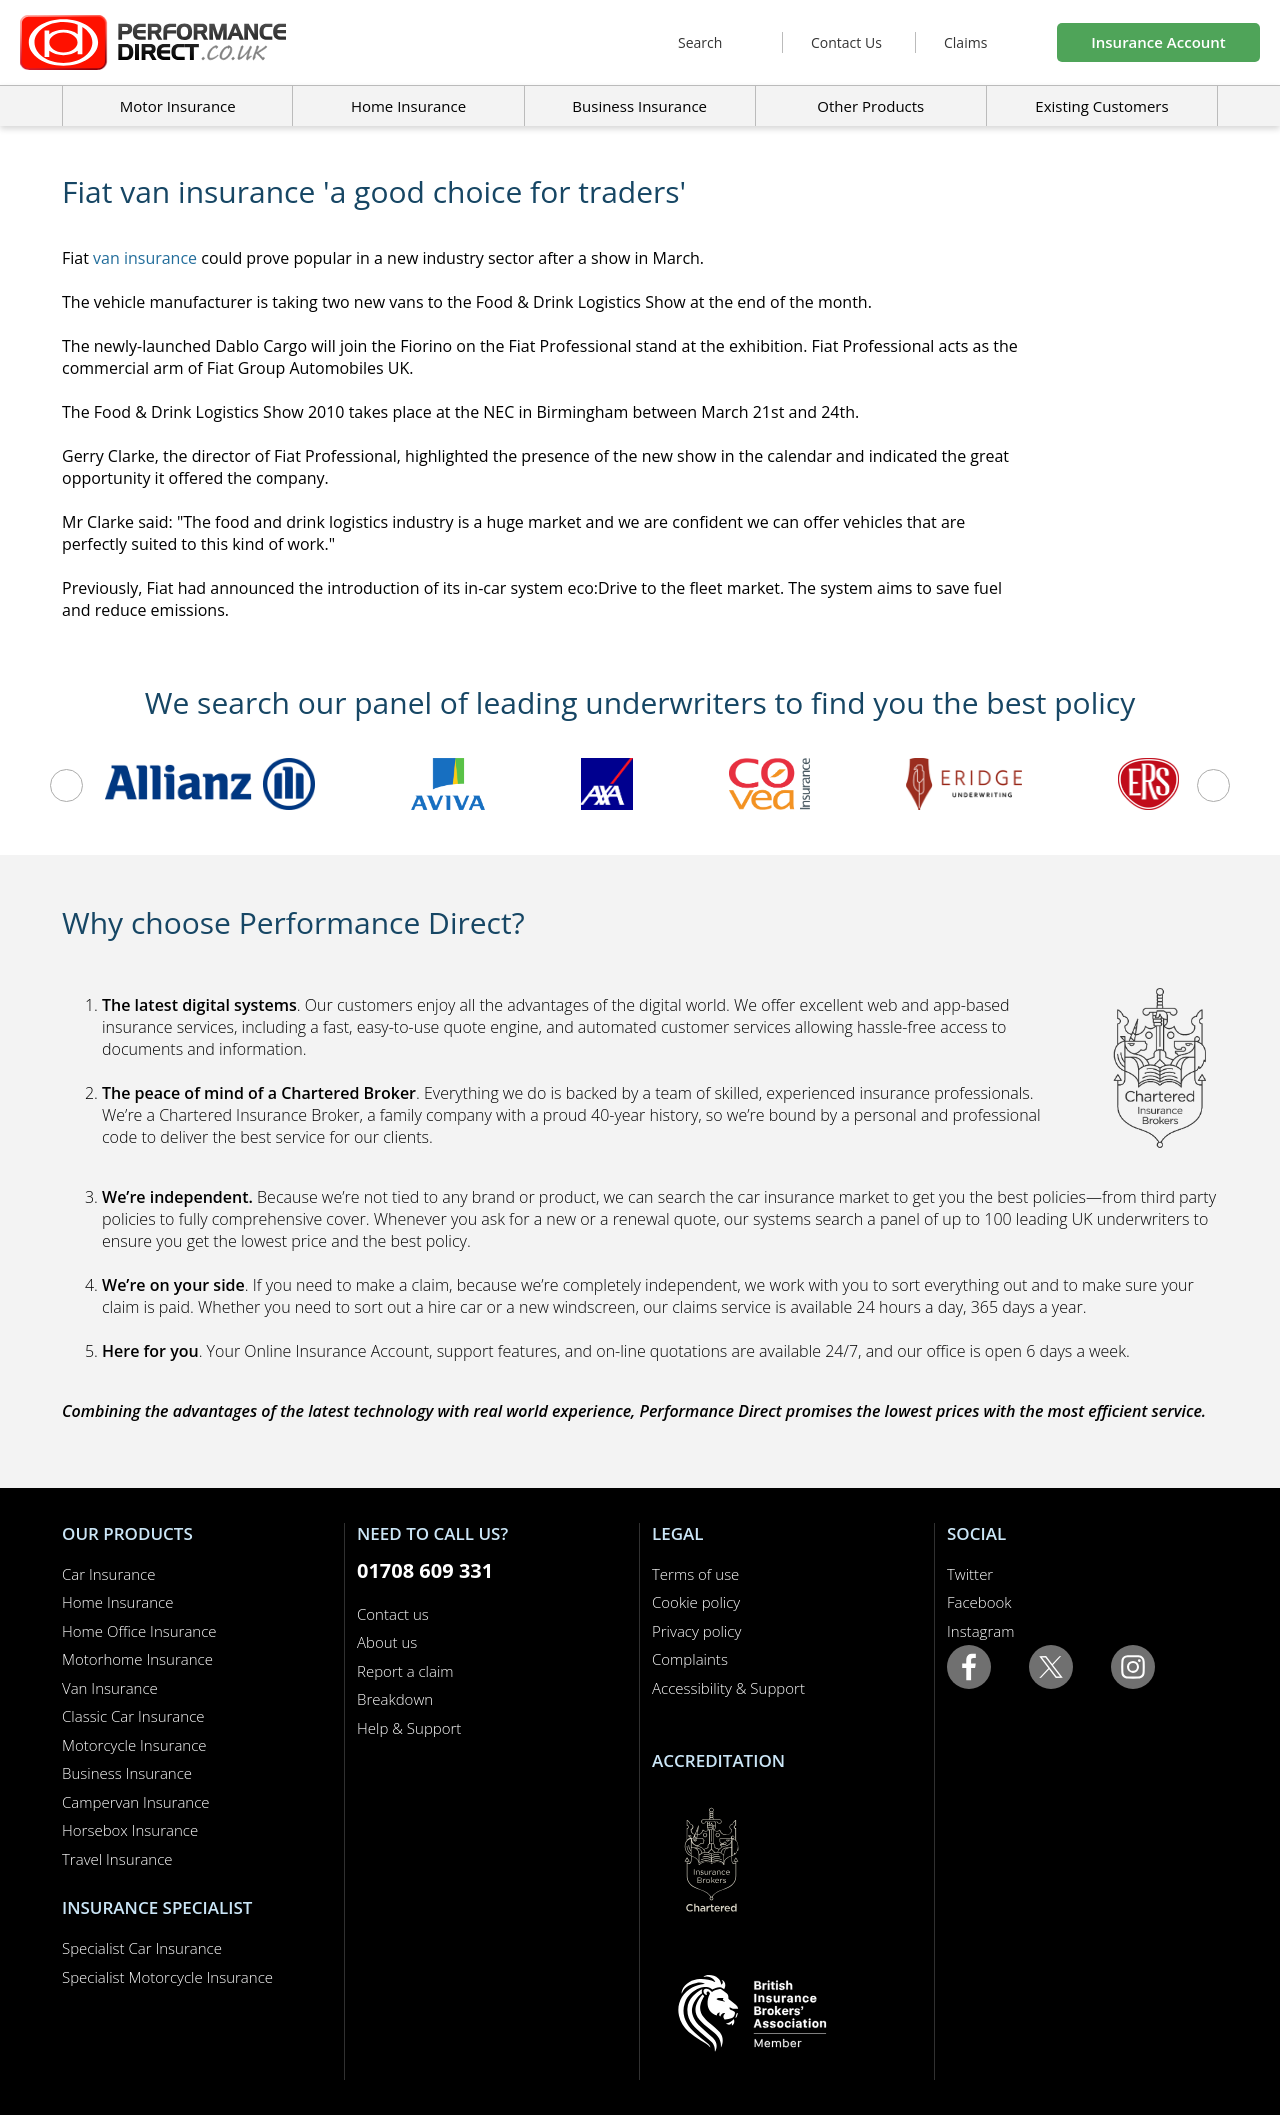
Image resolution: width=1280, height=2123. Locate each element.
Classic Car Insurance (133, 1716)
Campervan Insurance (136, 1802)
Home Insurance (117, 1602)
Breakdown (395, 1699)
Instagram (980, 1631)
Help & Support (409, 1728)
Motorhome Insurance (137, 1659)
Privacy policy (696, 1631)
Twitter (970, 1574)
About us (387, 1642)
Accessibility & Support (728, 1688)
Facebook (979, 1602)
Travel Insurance (117, 1859)
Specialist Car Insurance (142, 1948)
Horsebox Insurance (130, 1830)
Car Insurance (108, 1574)
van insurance (145, 258)
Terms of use (695, 1574)
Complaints (690, 1659)
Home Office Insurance (139, 1631)
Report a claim (405, 1671)
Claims (965, 42)
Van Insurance (110, 1688)
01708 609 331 (425, 1570)
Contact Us (846, 42)
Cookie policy (696, 1602)
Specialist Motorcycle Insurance (167, 1977)
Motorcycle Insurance (134, 1745)
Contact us (393, 1614)
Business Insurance (639, 106)
